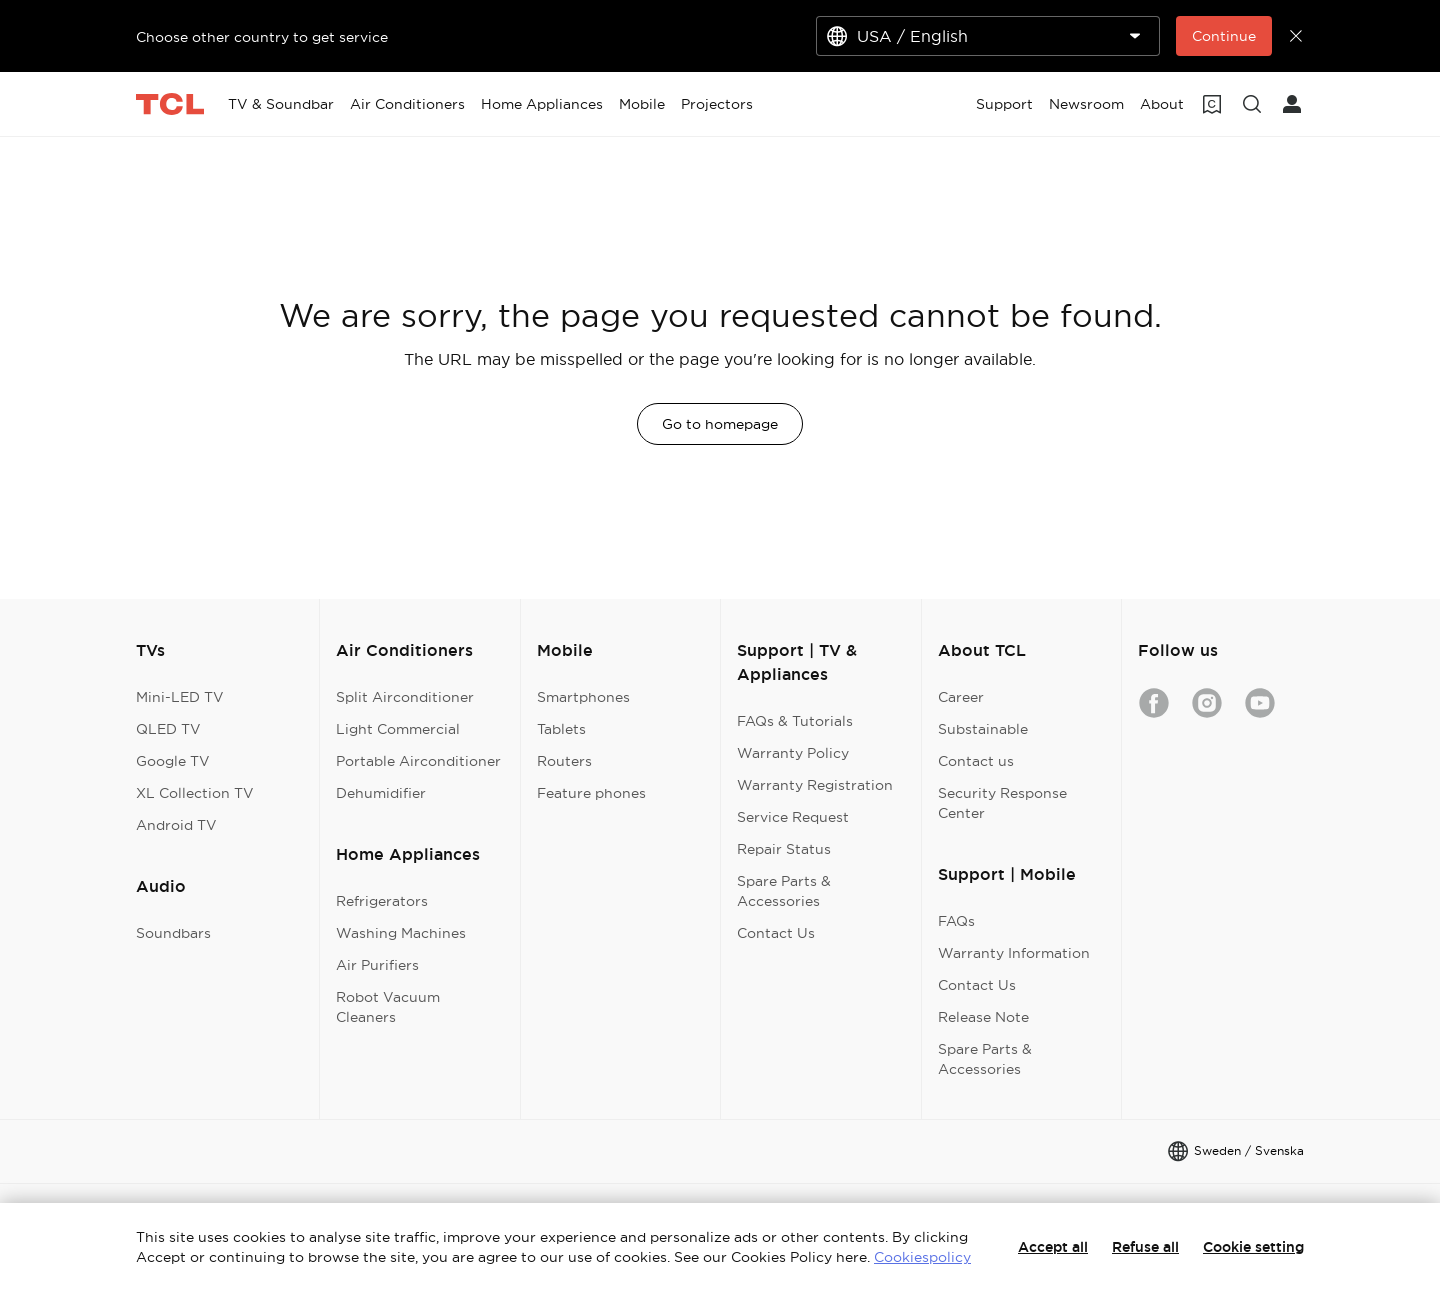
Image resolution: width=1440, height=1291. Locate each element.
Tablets (561, 729)
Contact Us (776, 933)
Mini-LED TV (180, 697)
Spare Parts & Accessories (784, 891)
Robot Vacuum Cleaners (388, 1007)
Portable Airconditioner (418, 761)
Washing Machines (401, 933)
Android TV (176, 825)
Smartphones (583, 697)
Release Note (983, 1017)
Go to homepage (720, 424)
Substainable (983, 729)
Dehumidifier (381, 793)
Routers (564, 761)
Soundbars (173, 933)
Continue (1224, 36)
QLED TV (168, 729)
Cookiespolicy (922, 1257)
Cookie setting (1253, 1247)
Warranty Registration (815, 785)
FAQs (956, 921)
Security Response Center (1002, 803)
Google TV (173, 761)
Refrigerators (382, 901)
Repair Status (784, 849)
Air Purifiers (377, 965)
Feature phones (591, 793)
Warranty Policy (793, 753)
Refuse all (1145, 1247)
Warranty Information (1014, 953)
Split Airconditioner (405, 697)
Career (961, 697)
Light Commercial (398, 729)
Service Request (793, 817)
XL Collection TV (195, 793)
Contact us (976, 761)
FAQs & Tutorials (795, 721)
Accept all (1053, 1247)
